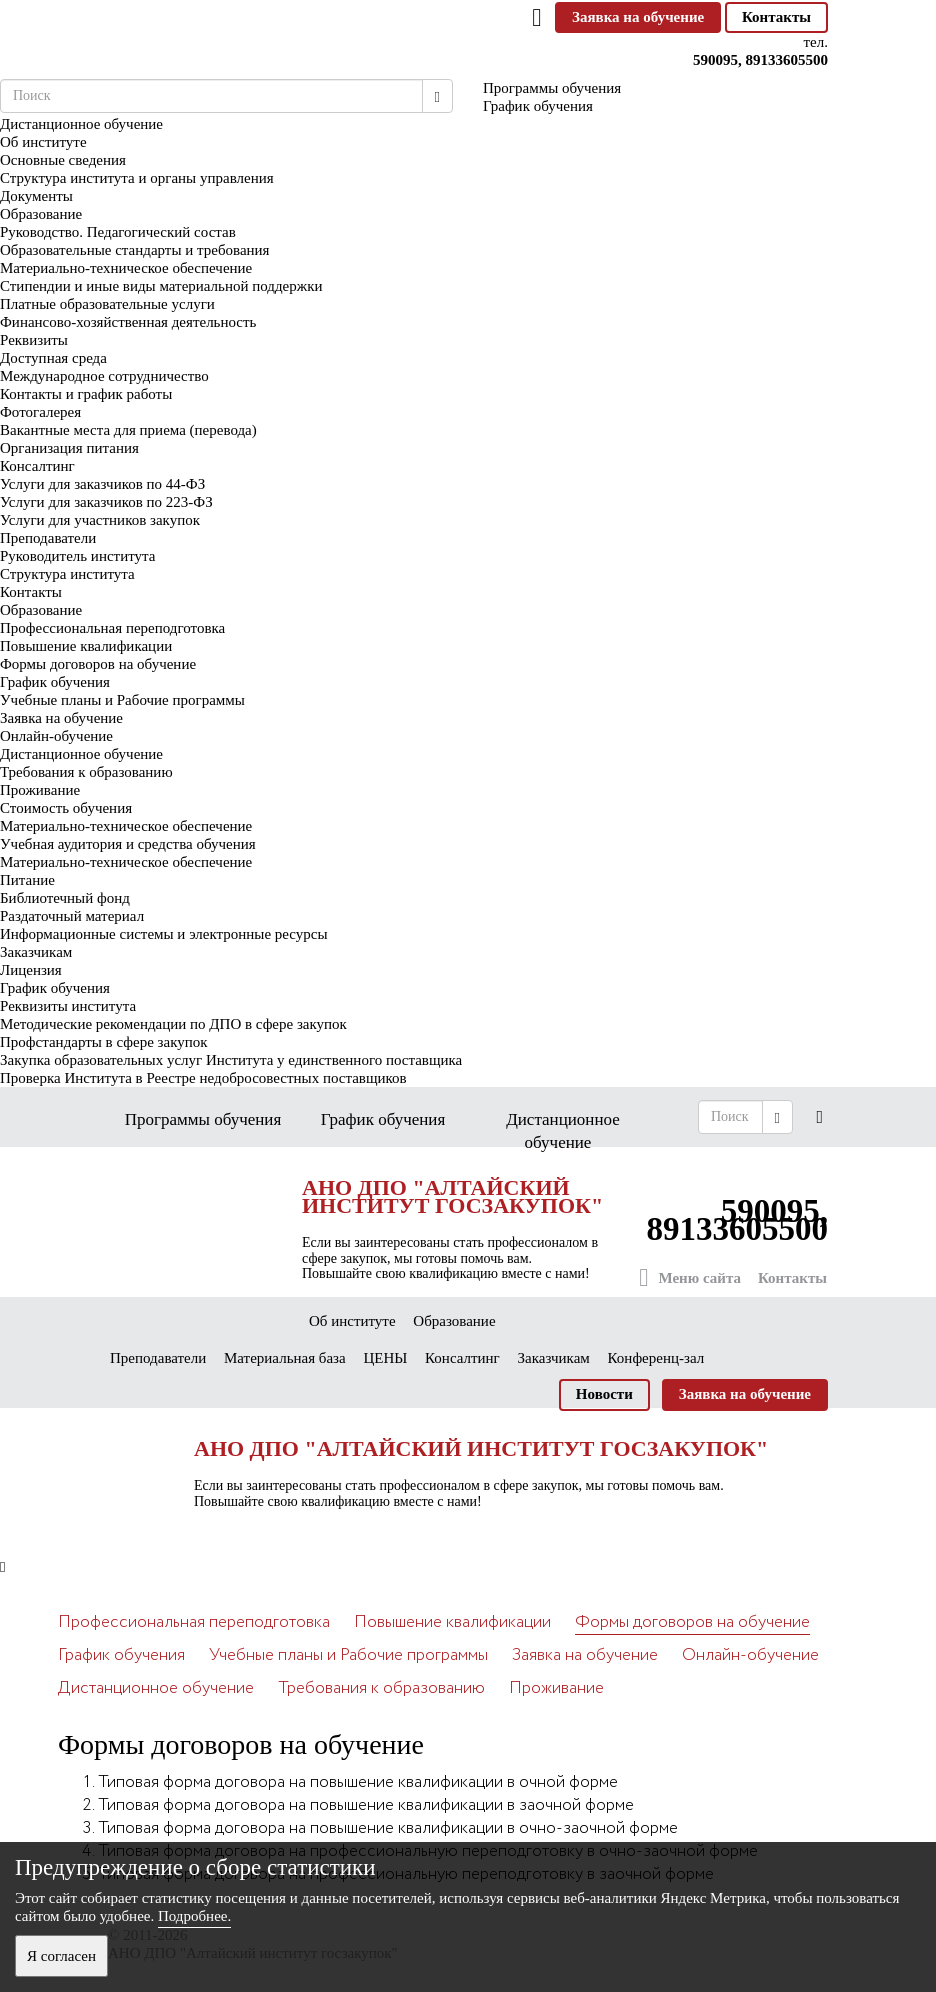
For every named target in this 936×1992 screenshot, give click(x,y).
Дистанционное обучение (81, 754)
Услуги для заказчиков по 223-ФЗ (106, 502)
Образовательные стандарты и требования (135, 250)
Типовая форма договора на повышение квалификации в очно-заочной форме (388, 1828)
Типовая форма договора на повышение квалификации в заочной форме (366, 1805)
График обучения (55, 682)
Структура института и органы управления (137, 178)
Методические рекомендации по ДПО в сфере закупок (173, 1024)
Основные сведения (63, 160)
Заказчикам (36, 952)
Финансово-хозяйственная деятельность (128, 322)
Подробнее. (194, 1916)
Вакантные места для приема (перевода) (128, 430)
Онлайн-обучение (56, 736)
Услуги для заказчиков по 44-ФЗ (102, 484)
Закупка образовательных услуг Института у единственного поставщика (231, 1060)
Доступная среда (53, 358)
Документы (36, 196)
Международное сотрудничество (104, 376)
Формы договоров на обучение (98, 664)
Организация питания (69, 448)
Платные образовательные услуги (107, 304)
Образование (41, 214)
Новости (604, 1394)
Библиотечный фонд (65, 898)
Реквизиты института (68, 1006)
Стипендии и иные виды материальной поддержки (161, 286)
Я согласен (61, 1956)
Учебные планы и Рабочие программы (122, 700)
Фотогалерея (40, 412)
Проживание (40, 790)
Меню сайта (690, 1277)
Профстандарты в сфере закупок (104, 1042)
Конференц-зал (656, 1358)
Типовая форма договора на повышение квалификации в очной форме (358, 1782)
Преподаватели (48, 538)
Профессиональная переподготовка (112, 628)
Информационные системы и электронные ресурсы (164, 934)
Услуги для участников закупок (100, 520)
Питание (27, 880)
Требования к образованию (86, 772)
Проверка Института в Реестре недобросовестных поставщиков (203, 1078)
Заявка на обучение (638, 17)
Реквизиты (34, 340)
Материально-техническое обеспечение (126, 268)
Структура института (67, 574)
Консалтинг (37, 466)
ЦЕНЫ (385, 1358)
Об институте (43, 142)
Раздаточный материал (72, 916)
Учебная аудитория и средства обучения (128, 844)
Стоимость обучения (66, 808)
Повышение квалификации (86, 646)
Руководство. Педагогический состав (118, 232)
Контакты (776, 17)
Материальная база (285, 1358)
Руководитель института (77, 556)
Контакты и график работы (86, 394)
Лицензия (31, 970)
